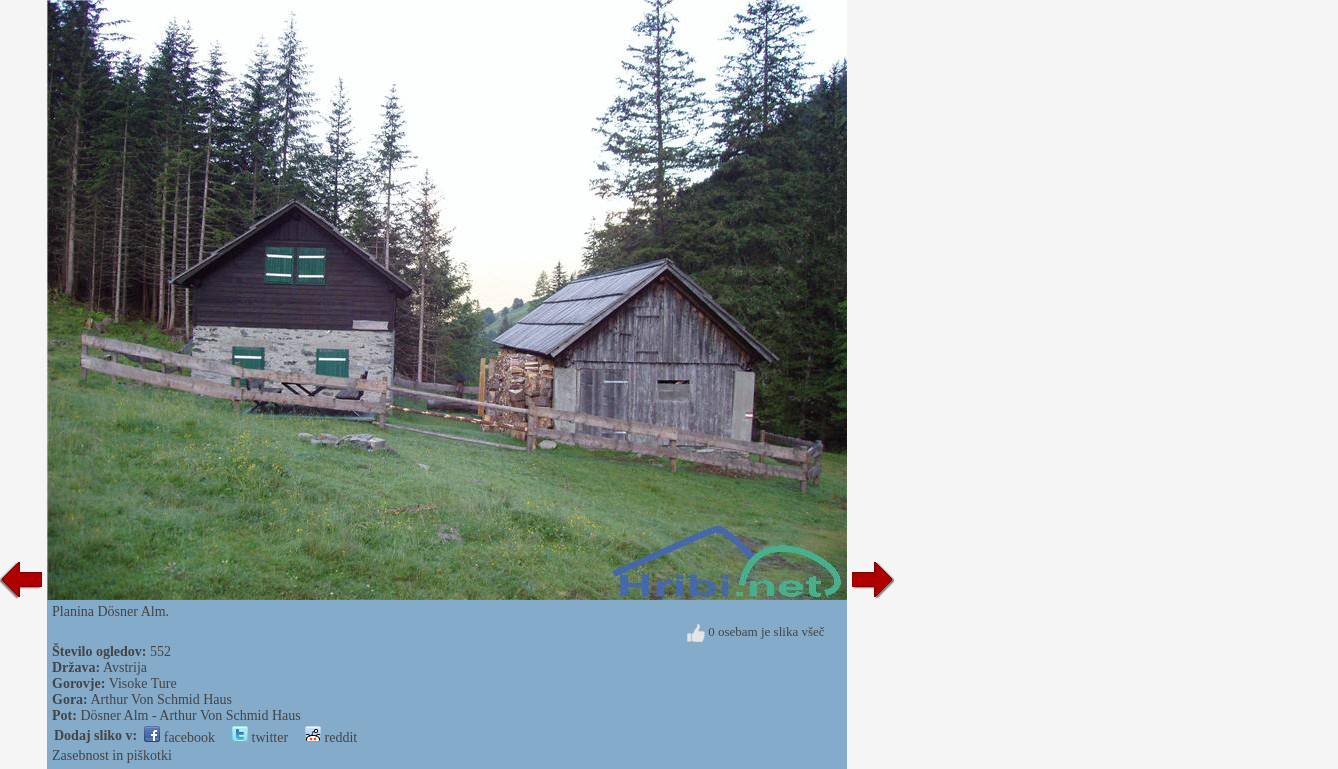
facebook (179, 737)
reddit (331, 737)
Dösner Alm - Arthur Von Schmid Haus (190, 715)
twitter (260, 737)
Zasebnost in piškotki (112, 755)
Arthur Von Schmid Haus (161, 699)
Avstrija (125, 667)
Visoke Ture (143, 683)
